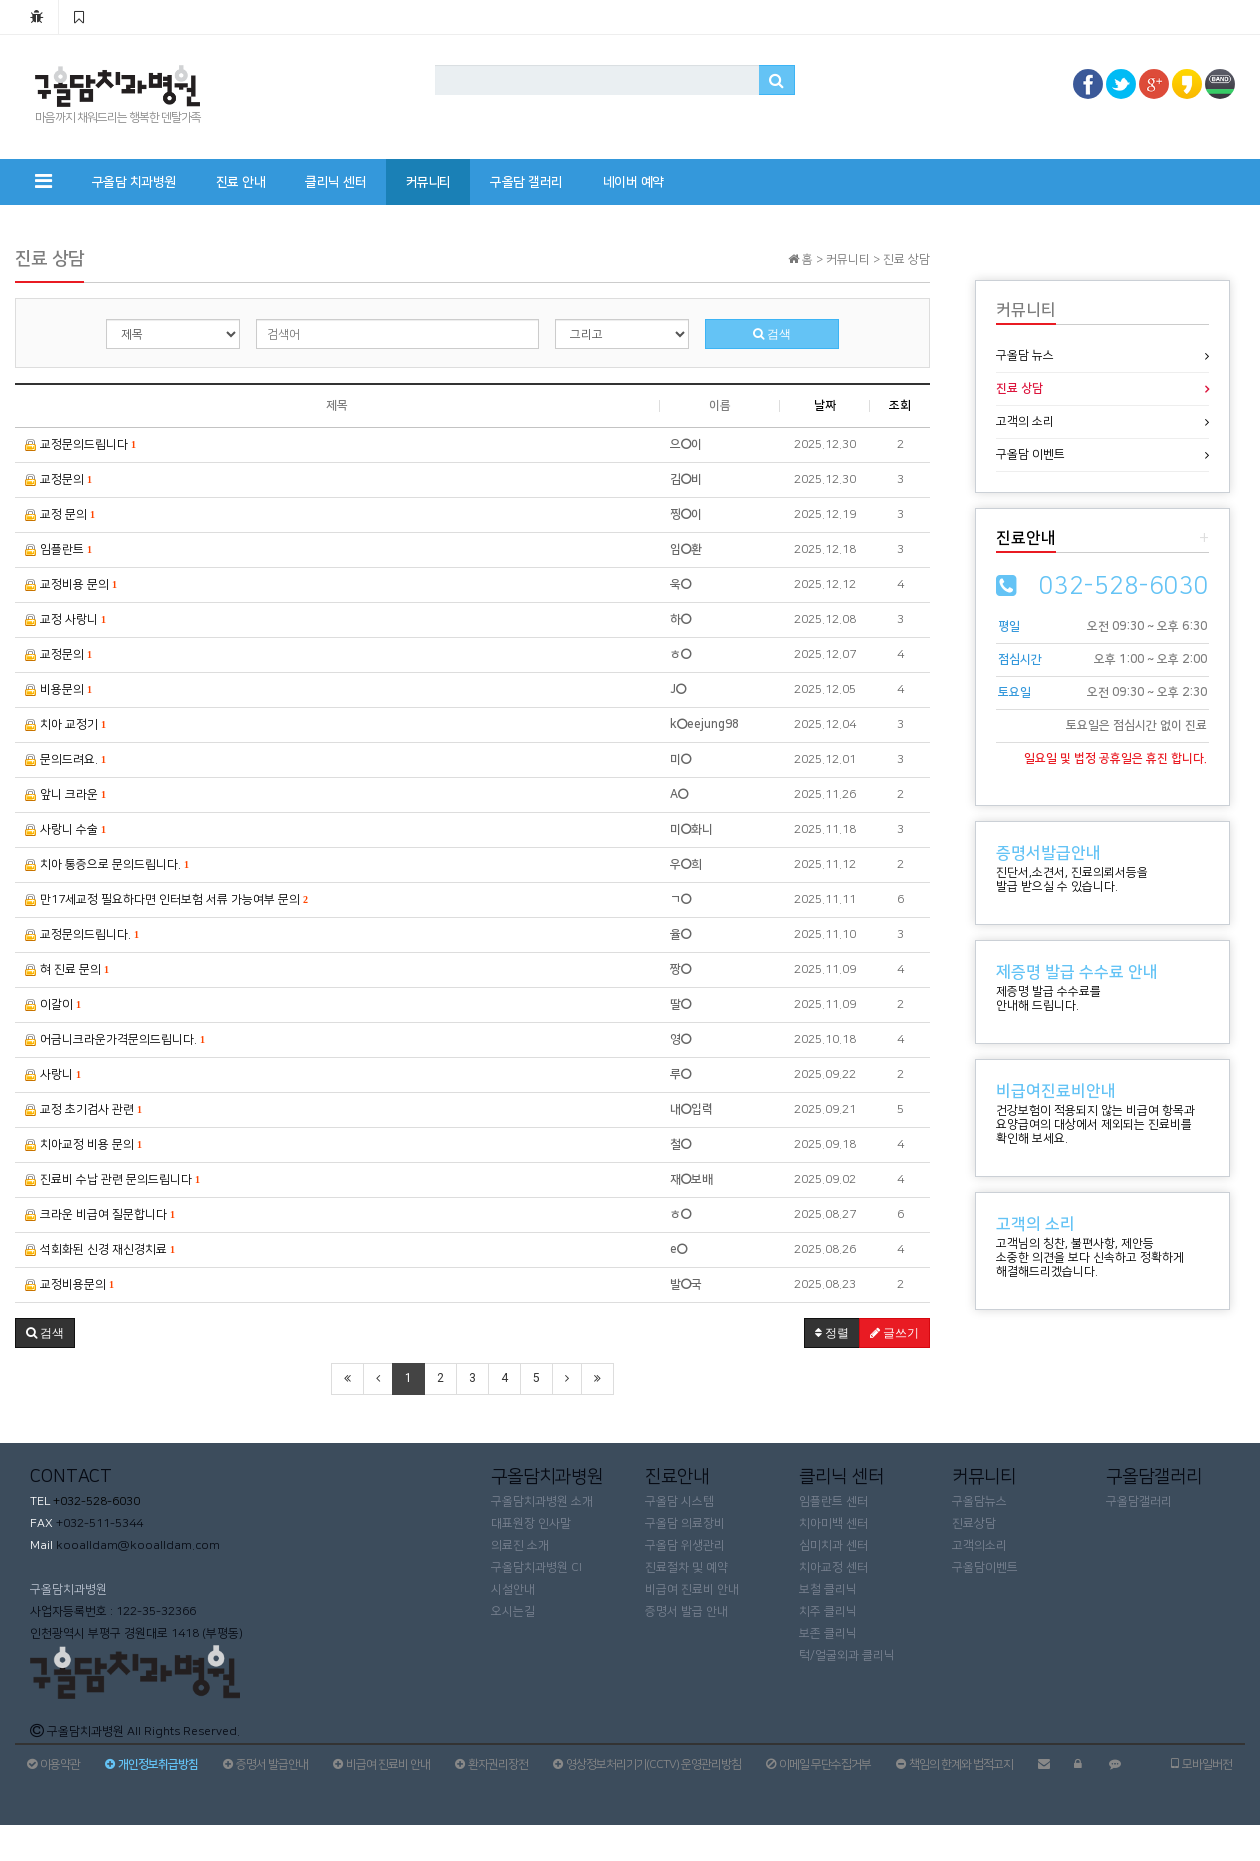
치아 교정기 (65, 724)
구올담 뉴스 (1025, 355)
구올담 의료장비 (685, 1523)
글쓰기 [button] (894, 1333)
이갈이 (53, 1004)
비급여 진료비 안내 (692, 1589)
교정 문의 (60, 514)
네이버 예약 (633, 182)
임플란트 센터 (833, 1501)
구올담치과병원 (68, 1589)
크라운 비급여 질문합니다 (100, 1214)
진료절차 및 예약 (686, 1567)
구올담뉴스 (979, 1501)
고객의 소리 (1025, 421)
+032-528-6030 (95, 1501)
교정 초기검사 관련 (83, 1109)
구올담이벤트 (985, 1567)
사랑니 (53, 1074)
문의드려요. (65, 759)
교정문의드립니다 (80, 444)
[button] (45, 1333)
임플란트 (58, 549)
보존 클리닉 (828, 1633)
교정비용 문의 (71, 584)
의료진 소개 (520, 1545)
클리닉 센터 (335, 182)
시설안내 (513, 1589)
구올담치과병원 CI (536, 1567)
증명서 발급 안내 (686, 1611)
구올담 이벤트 (1030, 454)
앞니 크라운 (65, 794)
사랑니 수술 (65, 829)
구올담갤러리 (1139, 1501)
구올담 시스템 (679, 1501)
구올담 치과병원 (134, 182)
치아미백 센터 (833, 1523)
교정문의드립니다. (82, 934)
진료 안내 (241, 182)
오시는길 (513, 1611)
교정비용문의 (69, 1284)
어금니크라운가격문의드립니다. (115, 1039)
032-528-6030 (1124, 586)
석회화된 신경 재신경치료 (100, 1249)
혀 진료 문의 (67, 969)
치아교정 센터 (833, 1567)
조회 (900, 405)
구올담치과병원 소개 (542, 1501)
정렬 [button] (832, 1333)
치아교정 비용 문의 (83, 1144)
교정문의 (58, 479)
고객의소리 (979, 1545)
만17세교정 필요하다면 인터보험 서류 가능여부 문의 (166, 899)
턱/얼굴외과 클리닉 (847, 1655)
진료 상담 (1019, 388)
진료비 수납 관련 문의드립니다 (112, 1179)
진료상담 (974, 1523)
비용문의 (58, 689)
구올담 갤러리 (526, 182)
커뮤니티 (428, 182)
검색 (772, 334)
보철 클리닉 (828, 1589)
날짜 (825, 405)
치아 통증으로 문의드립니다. (107, 864)
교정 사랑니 (65, 619)
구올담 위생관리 (685, 1545)
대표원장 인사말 (531, 1523)
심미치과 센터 (833, 1545)
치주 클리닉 (828, 1611)
